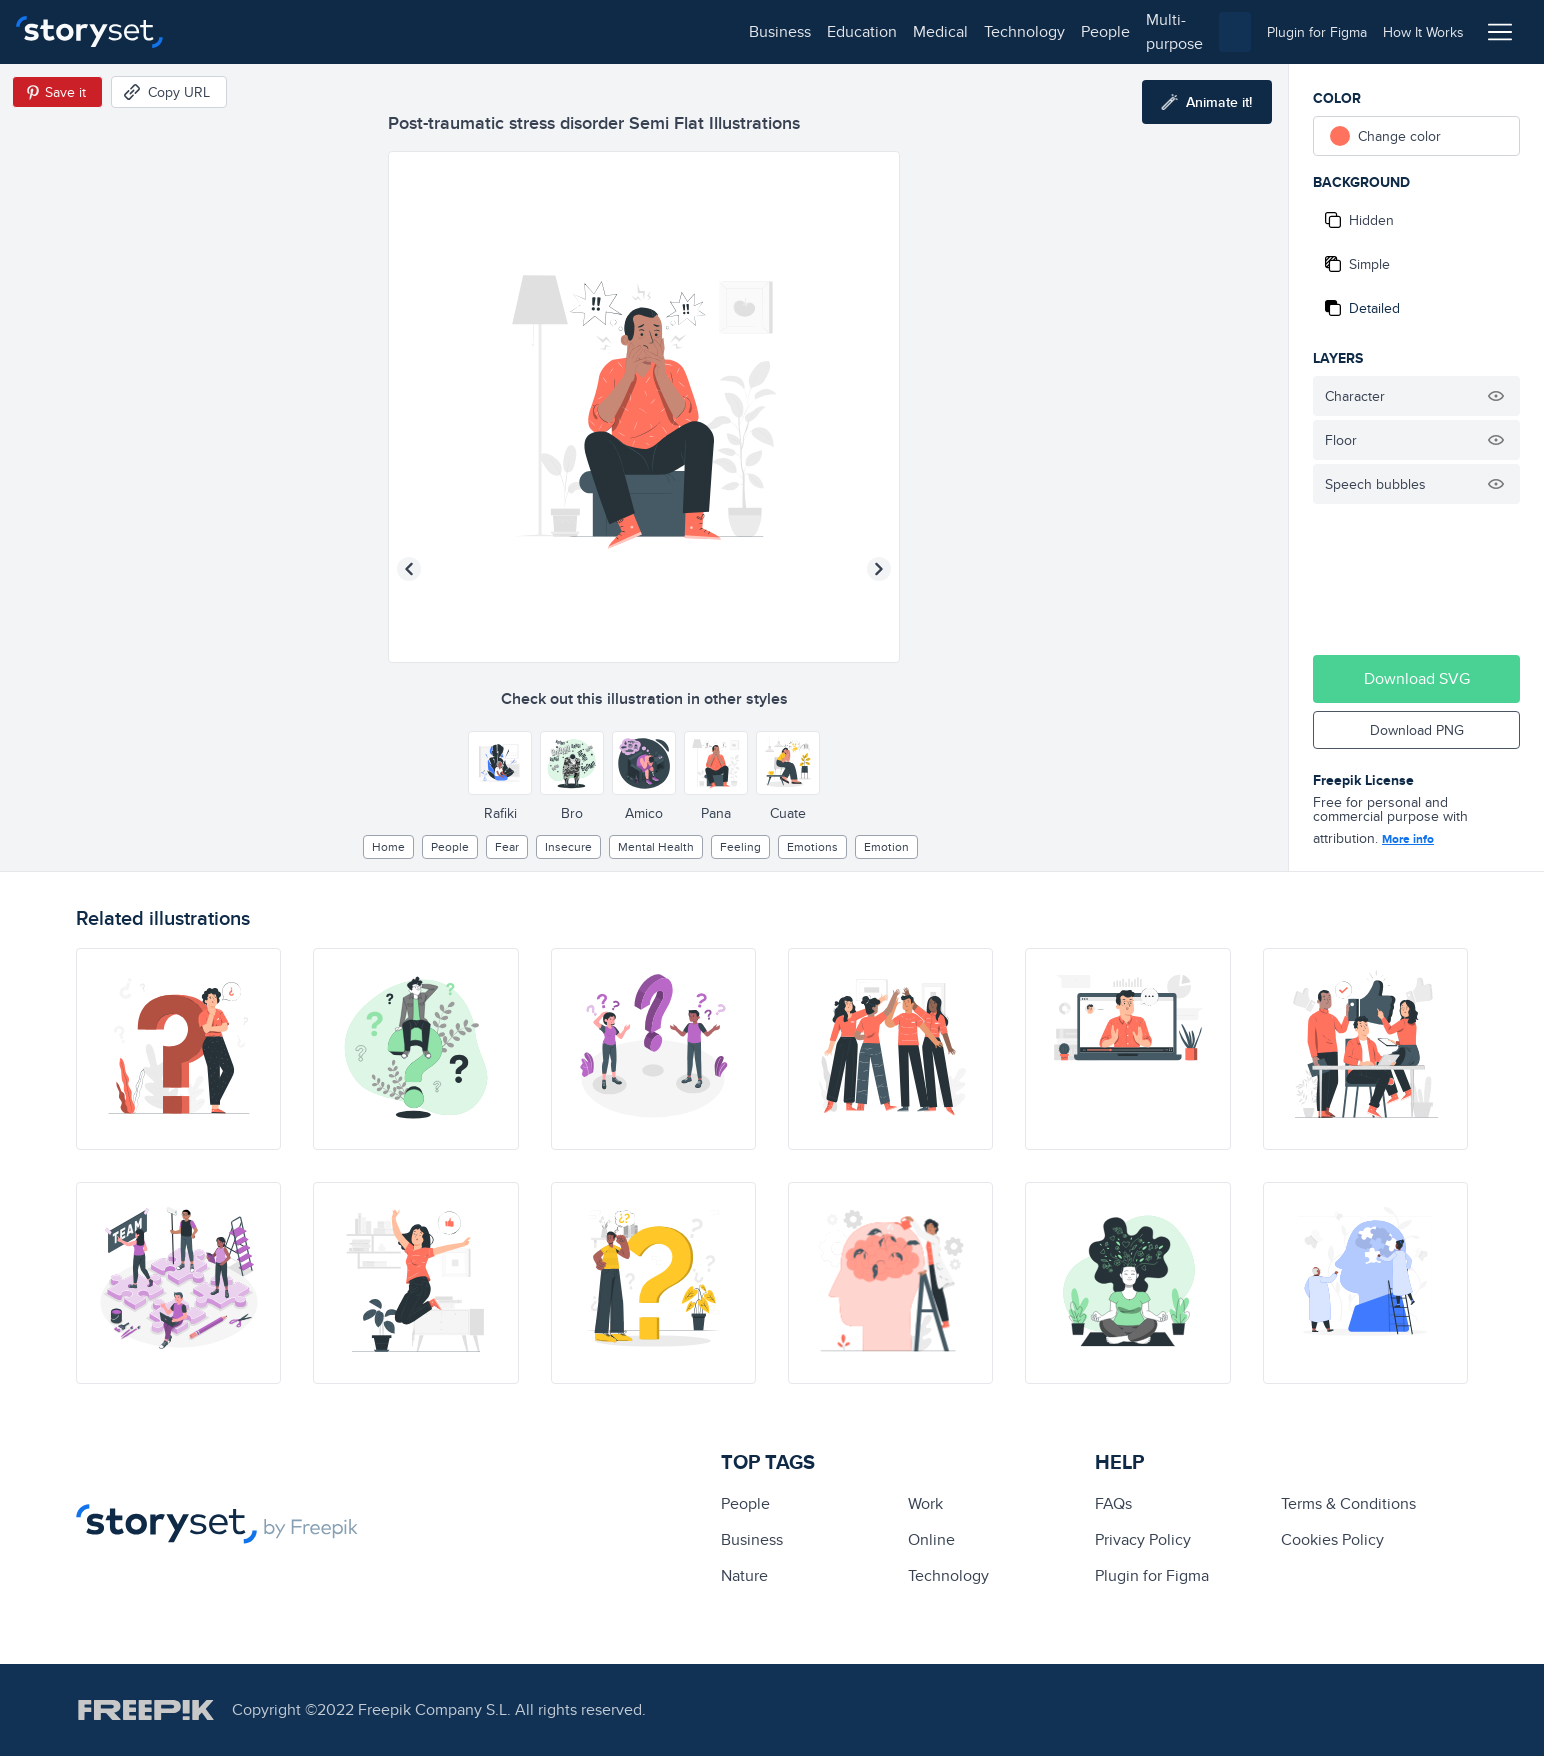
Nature (744, 1575)
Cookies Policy (1332, 1539)
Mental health (656, 846)
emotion (886, 846)
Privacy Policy (1143, 1539)
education (308, 31)
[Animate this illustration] (1207, 102)
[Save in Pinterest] (57, 92)
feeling (740, 846)
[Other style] (500, 763)
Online (931, 1539)
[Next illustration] (879, 569)
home (388, 846)
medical (386, 31)
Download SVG (1417, 678)
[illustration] (178, 1049)
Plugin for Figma (1152, 1575)
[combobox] (978, 32)
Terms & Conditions (1348, 1503)
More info (1408, 839)
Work (925, 1503)
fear (507, 846)
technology (470, 31)
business (226, 31)
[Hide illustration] (1496, 396)
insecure (568, 846)
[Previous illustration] (409, 569)
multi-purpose (640, 31)
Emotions (812, 846)
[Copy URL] (169, 92)
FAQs (1113, 1503)
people (551, 31)
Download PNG (1417, 730)
